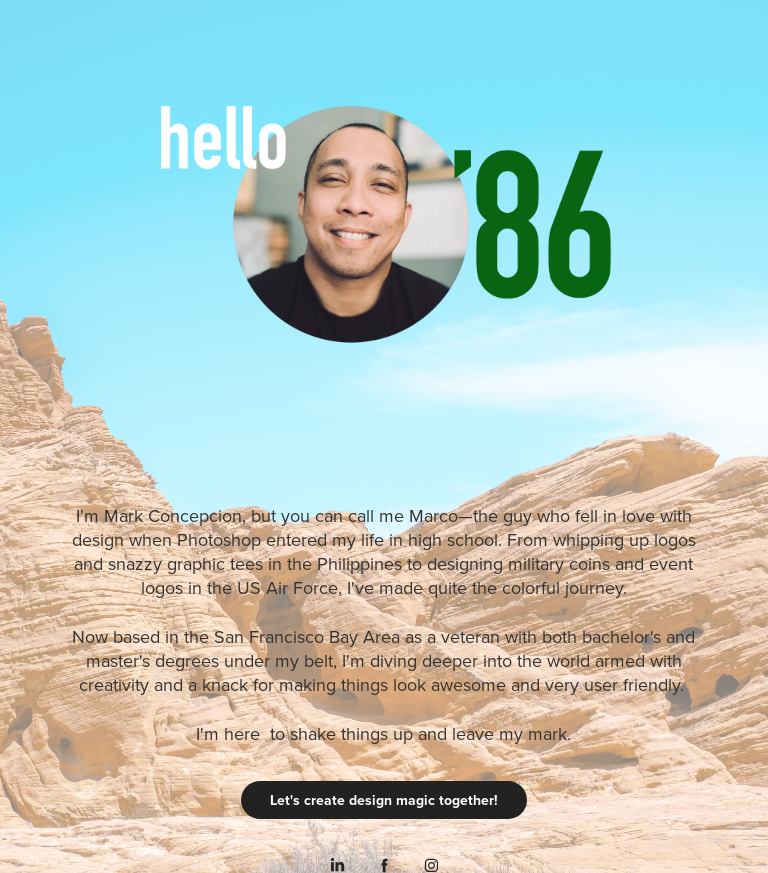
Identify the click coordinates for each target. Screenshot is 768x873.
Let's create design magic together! (384, 800)
